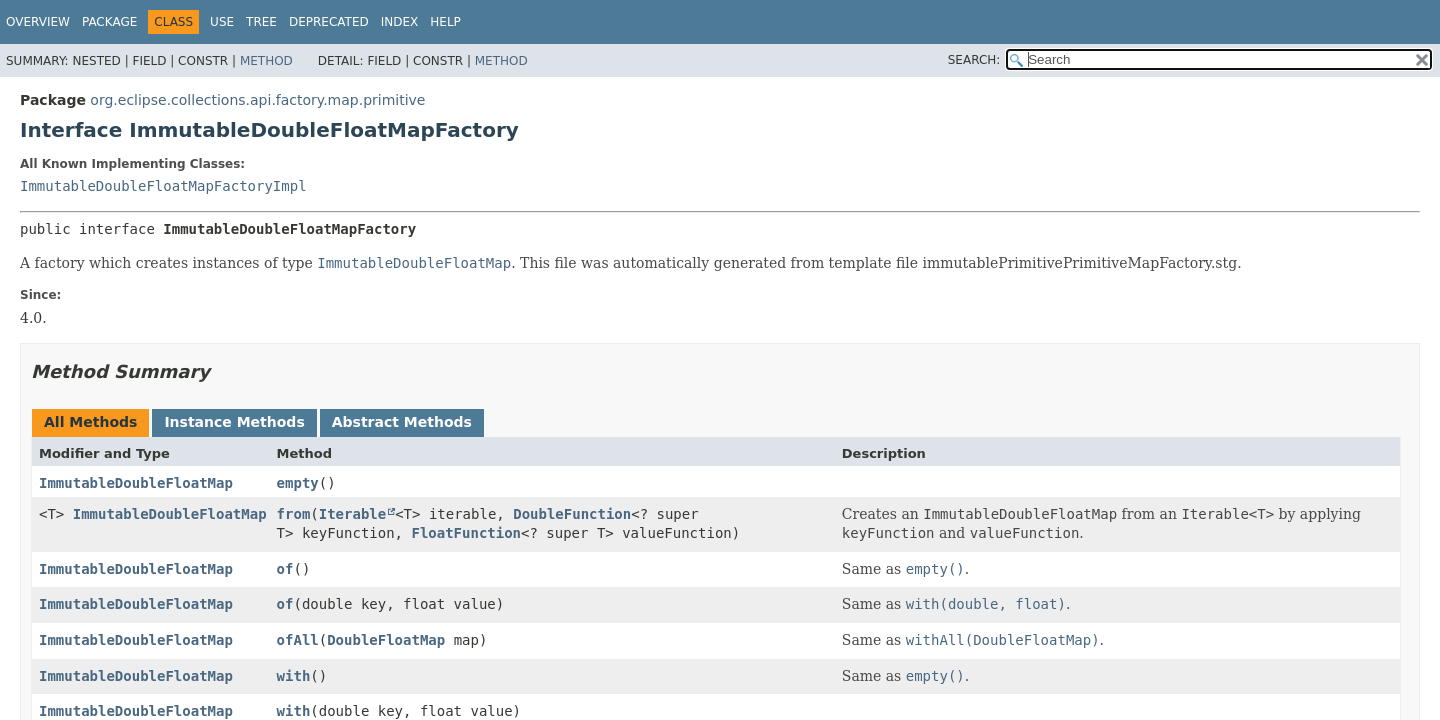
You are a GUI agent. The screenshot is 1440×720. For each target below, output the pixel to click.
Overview (38, 22)
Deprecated (329, 22)
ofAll (298, 640)
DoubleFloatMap (386, 640)
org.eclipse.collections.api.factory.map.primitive (257, 100)
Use (222, 22)
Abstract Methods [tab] (402, 422)
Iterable (352, 514)
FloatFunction (466, 533)
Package (109, 22)
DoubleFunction (572, 514)
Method (266, 61)
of (285, 569)
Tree (261, 22)
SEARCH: (974, 60)
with (294, 676)
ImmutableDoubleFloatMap (136, 483)
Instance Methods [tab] (234, 422)
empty (298, 483)
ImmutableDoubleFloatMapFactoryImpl (163, 186)
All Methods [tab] (90, 422)
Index (400, 22)
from (294, 514)
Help (445, 22)
